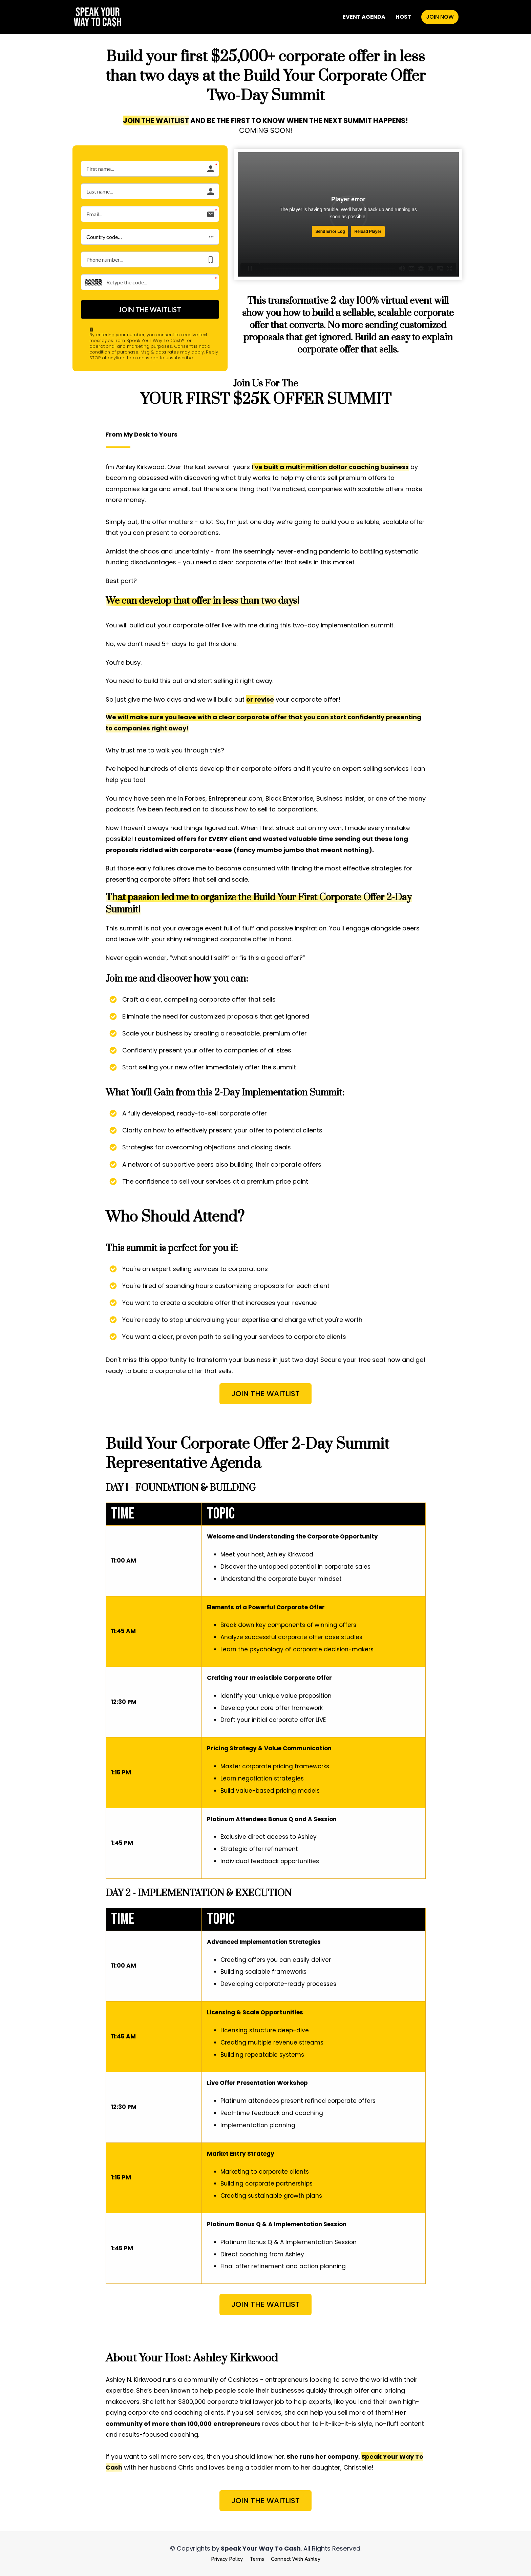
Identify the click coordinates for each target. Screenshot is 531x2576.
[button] (150, 237)
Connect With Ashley (295, 2559)
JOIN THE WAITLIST (150, 309)
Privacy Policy (227, 2559)
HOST (403, 17)
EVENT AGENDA (364, 17)
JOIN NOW (440, 17)
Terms (257, 2559)
